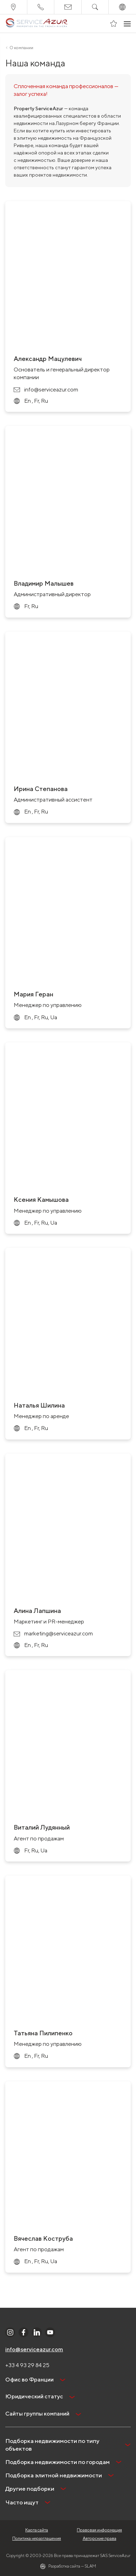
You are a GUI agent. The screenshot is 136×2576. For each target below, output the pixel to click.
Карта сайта (36, 2529)
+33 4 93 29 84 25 (27, 2365)
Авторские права (99, 2538)
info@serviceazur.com (34, 2349)
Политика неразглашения (36, 2538)
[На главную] (36, 24)
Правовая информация (99, 2529)
